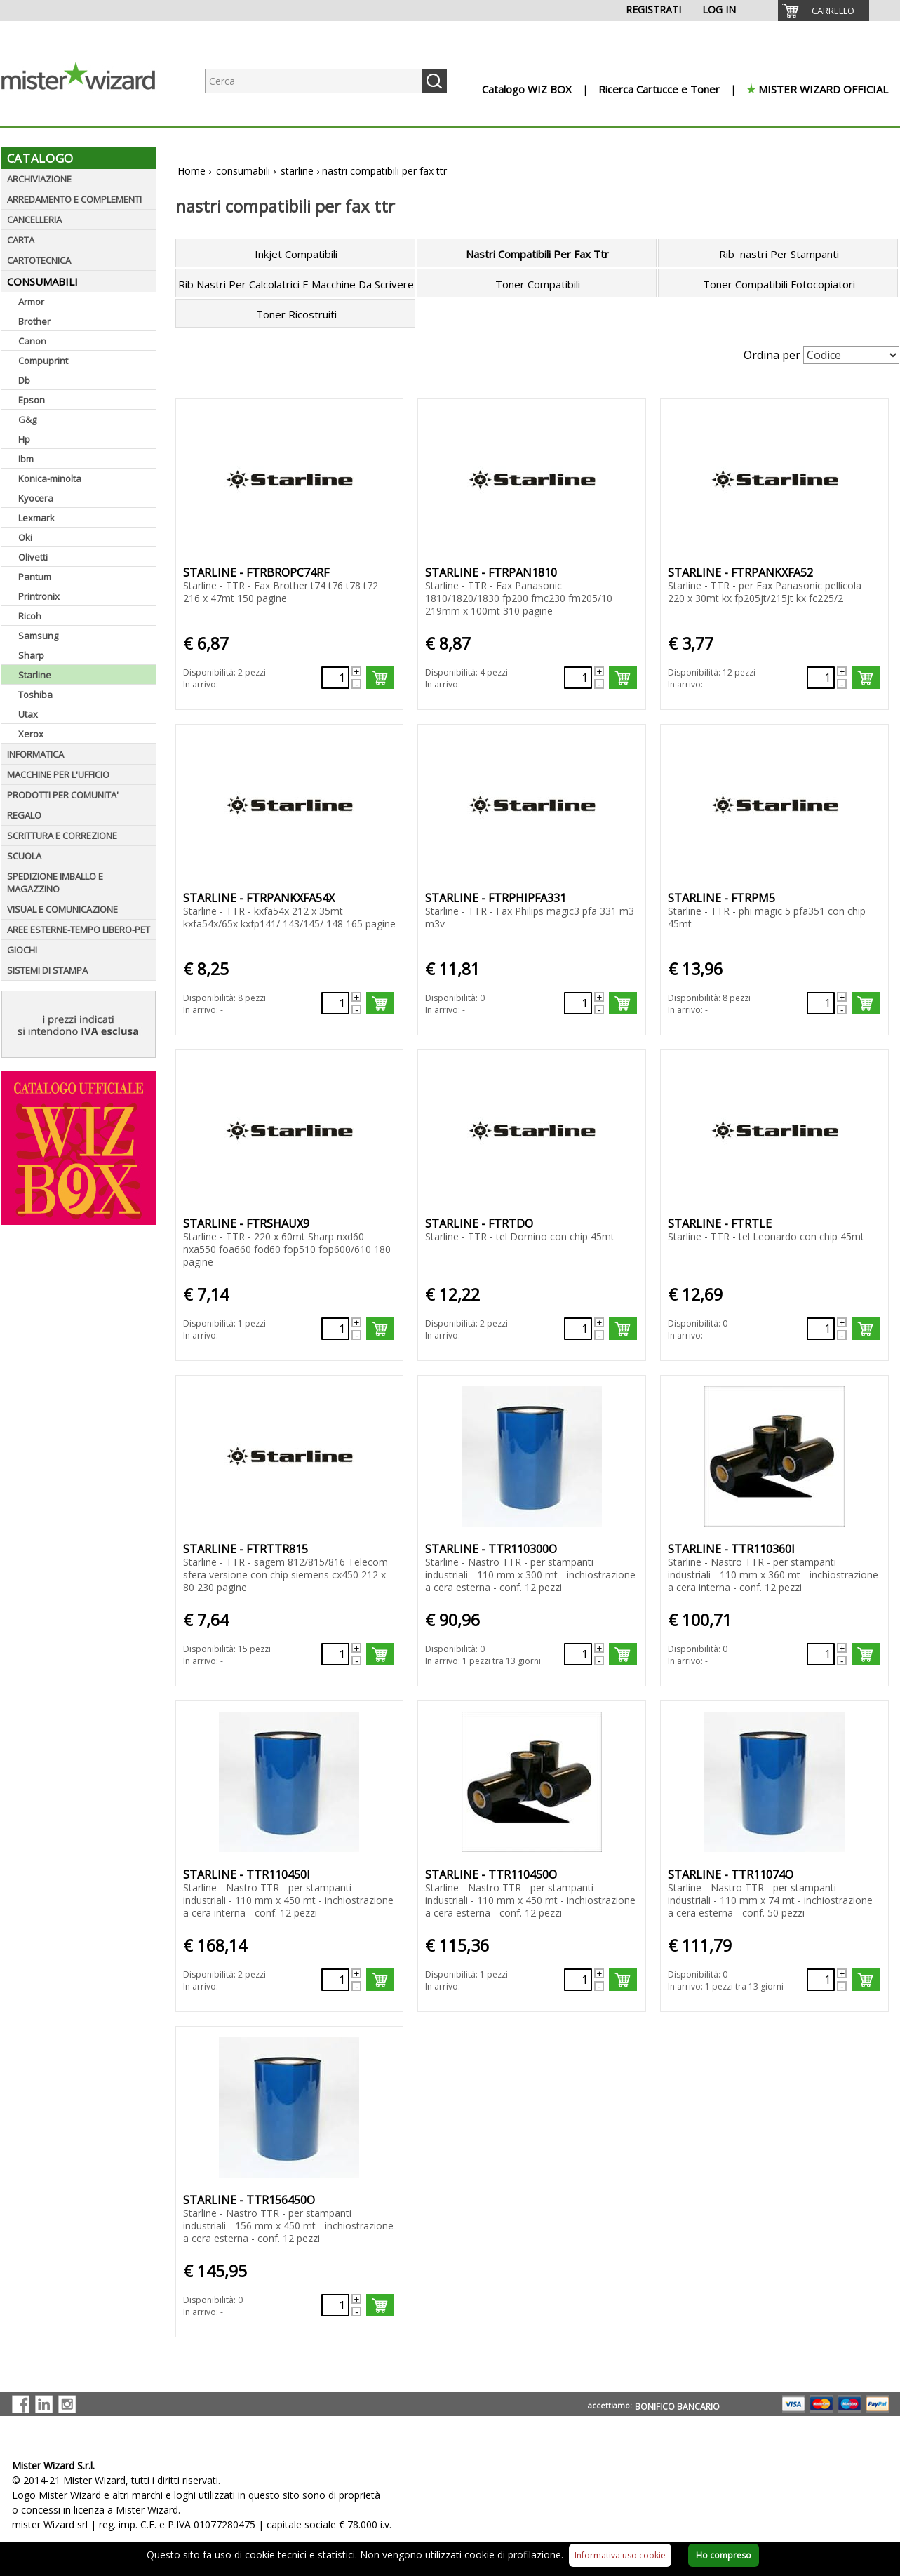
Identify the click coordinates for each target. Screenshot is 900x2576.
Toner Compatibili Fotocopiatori (779, 284)
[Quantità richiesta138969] (578, 677)
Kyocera (35, 498)
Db (24, 380)
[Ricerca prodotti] (313, 81)
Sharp (31, 655)
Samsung (38, 635)
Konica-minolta (49, 478)
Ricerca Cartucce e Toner (659, 89)
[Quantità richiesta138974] (578, 1328)
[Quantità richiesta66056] (335, 2305)
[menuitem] (823, 10)
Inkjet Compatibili (296, 254)
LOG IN (719, 9)
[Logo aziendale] (89, 112)
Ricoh (29, 616)
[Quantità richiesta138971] (335, 1003)
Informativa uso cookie (620, 2555)
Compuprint (43, 360)
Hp (24, 439)
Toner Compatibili (537, 284)
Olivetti (33, 557)
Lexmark (36, 517)
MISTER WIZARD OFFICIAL (823, 89)
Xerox (30, 733)
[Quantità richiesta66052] (821, 1654)
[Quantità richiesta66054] (578, 1979)
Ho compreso (723, 2555)
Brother (34, 321)
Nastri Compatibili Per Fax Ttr (537, 254)
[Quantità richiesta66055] (821, 1979)
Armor (31, 301)
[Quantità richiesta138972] (578, 1003)
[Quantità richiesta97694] (335, 1654)
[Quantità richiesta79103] (821, 1003)
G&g (27, 419)
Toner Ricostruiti (296, 314)
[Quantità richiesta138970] (821, 677)
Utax (28, 714)
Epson (31, 400)
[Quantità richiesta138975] (821, 1328)
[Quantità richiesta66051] (578, 1654)
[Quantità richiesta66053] (335, 1979)
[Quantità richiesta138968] (335, 677)
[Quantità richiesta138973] (335, 1328)
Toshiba (35, 694)
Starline (34, 675)
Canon (32, 341)
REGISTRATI (653, 9)
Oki (25, 537)
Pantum (34, 576)
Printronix (39, 596)
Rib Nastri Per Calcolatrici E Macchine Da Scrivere (296, 284)
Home (191, 170)
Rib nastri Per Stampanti (779, 254)
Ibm (26, 458)
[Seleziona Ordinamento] (851, 355)
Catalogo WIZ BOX (527, 89)
